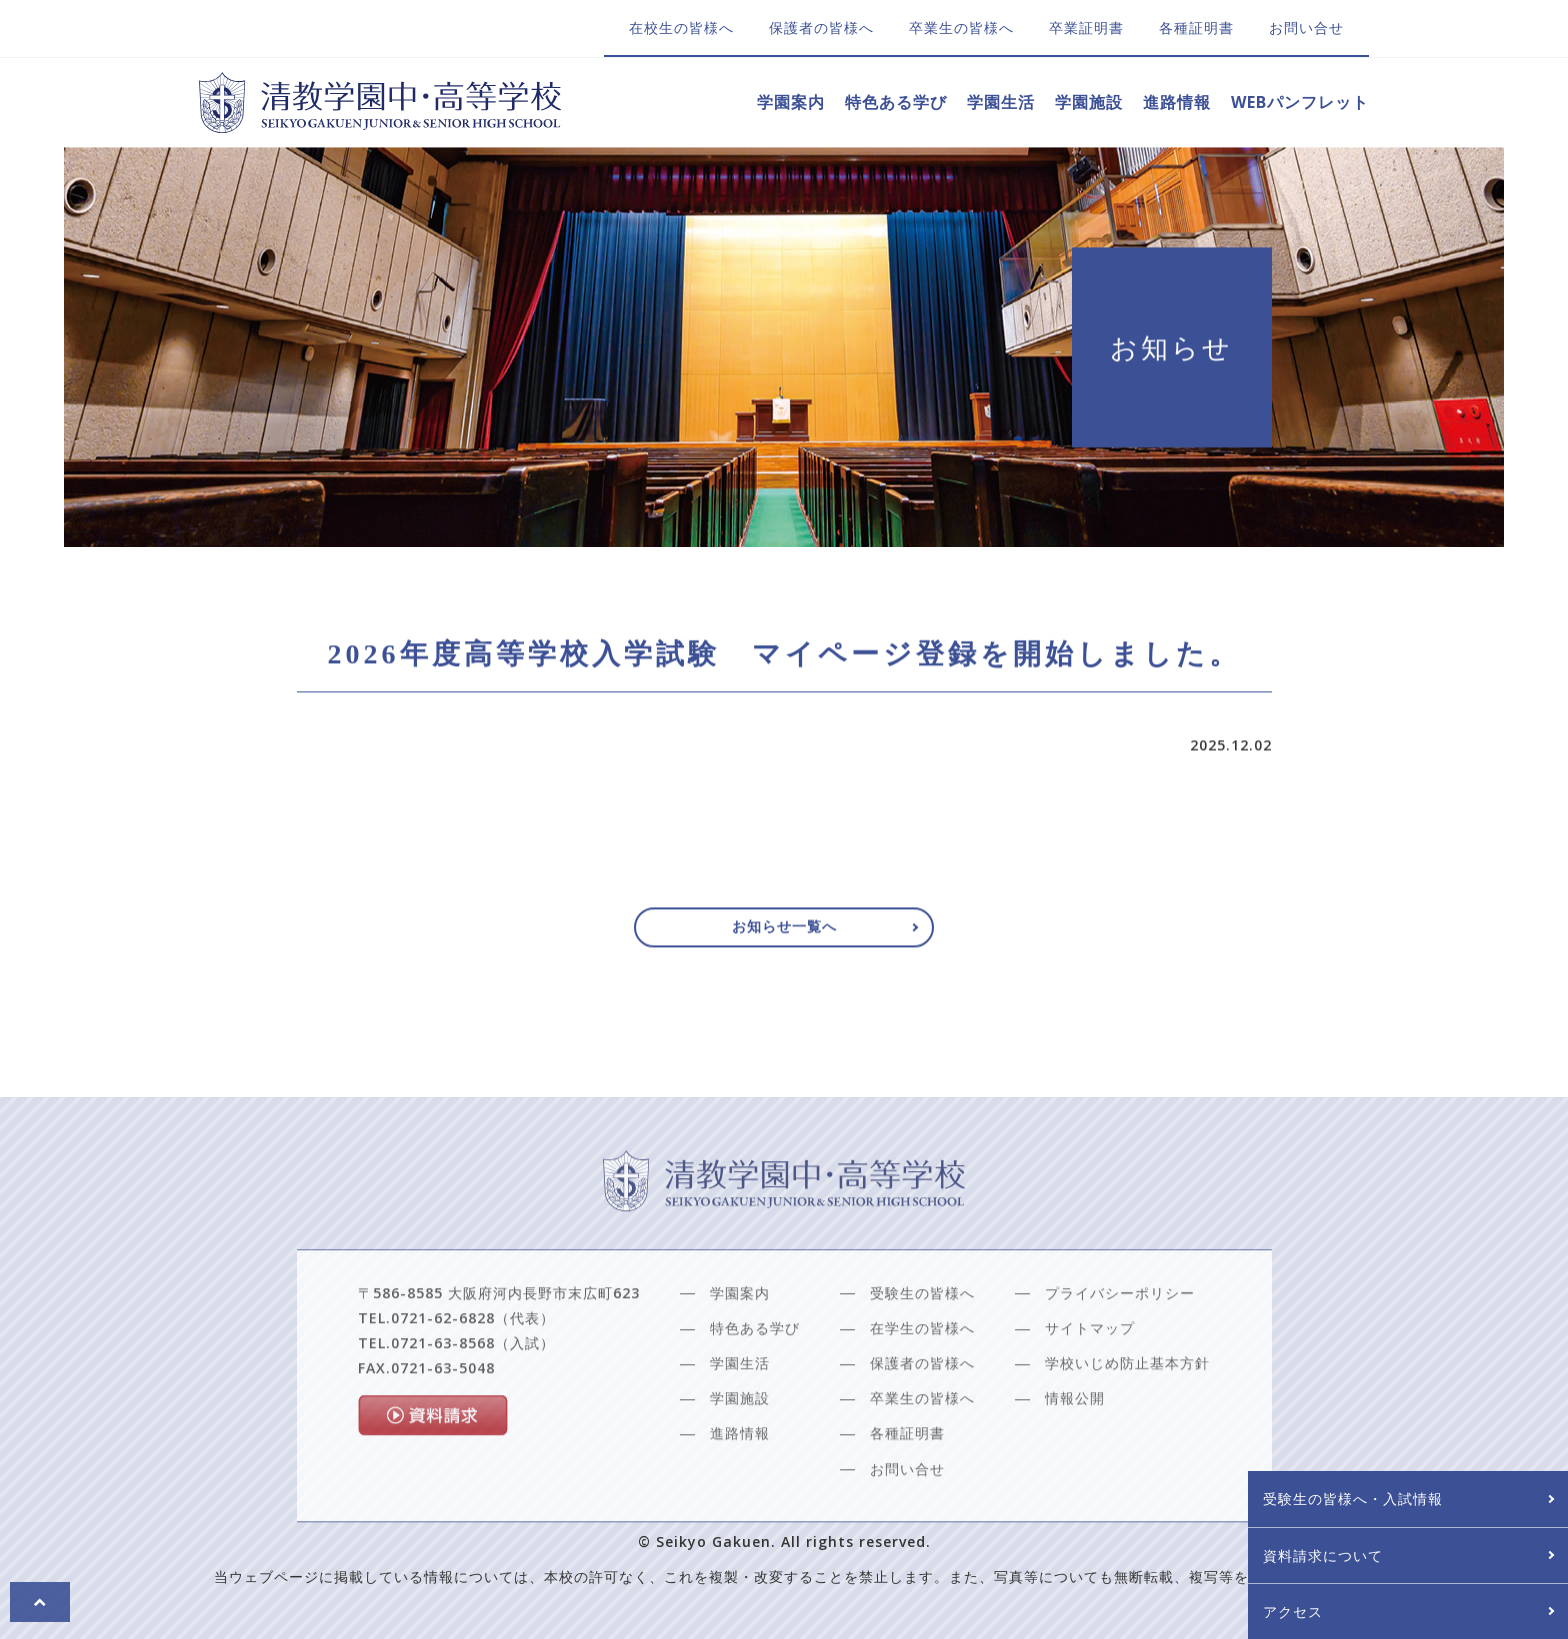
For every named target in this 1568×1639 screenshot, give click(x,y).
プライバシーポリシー (1120, 1343)
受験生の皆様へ (922, 1343)
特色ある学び (896, 102)
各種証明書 (1196, 27)
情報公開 (1075, 1448)
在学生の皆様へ (922, 1378)
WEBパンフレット (1300, 102)
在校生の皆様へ (681, 27)
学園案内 (791, 102)
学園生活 (1001, 102)
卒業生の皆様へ (961, 27)
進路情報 (1177, 102)
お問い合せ (1306, 27)
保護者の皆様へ (821, 27)
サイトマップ (1090, 1378)
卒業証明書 (1086, 27)
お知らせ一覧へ (784, 935)
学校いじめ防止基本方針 (1127, 1413)
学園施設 (1089, 102)
